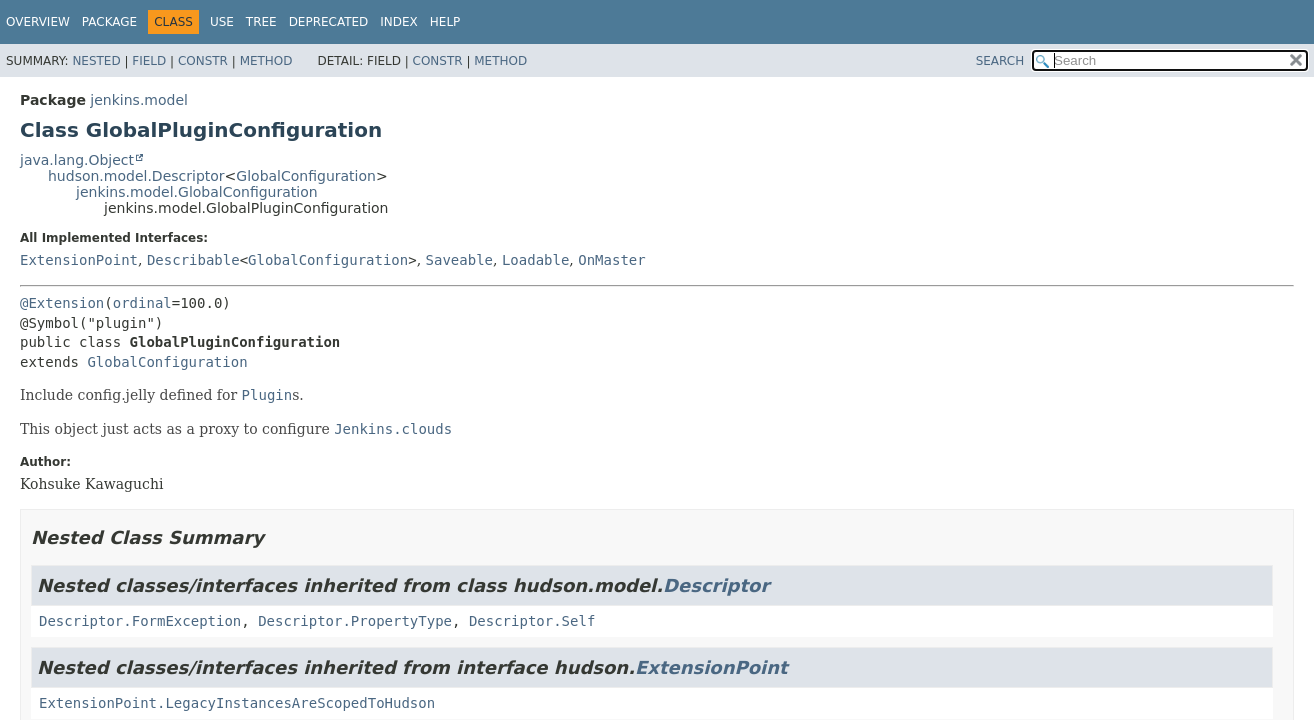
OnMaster (611, 260)
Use (222, 22)
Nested (96, 61)
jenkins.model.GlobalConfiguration (197, 192)
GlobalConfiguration (306, 176)
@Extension (62, 303)
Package (109, 22)
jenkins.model (139, 100)
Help (445, 22)
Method (266, 61)
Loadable (535, 260)
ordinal (142, 303)
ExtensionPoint (79, 260)
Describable (193, 260)
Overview (38, 22)
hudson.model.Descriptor (136, 176)
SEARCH (1000, 61)
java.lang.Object (77, 160)
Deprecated (329, 22)
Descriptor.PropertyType (355, 621)
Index (399, 22)
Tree (261, 22)
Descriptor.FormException (140, 621)
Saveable (459, 260)
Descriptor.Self (532, 621)
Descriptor (716, 585)
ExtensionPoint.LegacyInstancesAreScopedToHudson (237, 703)
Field (149, 61)
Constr (203, 61)
